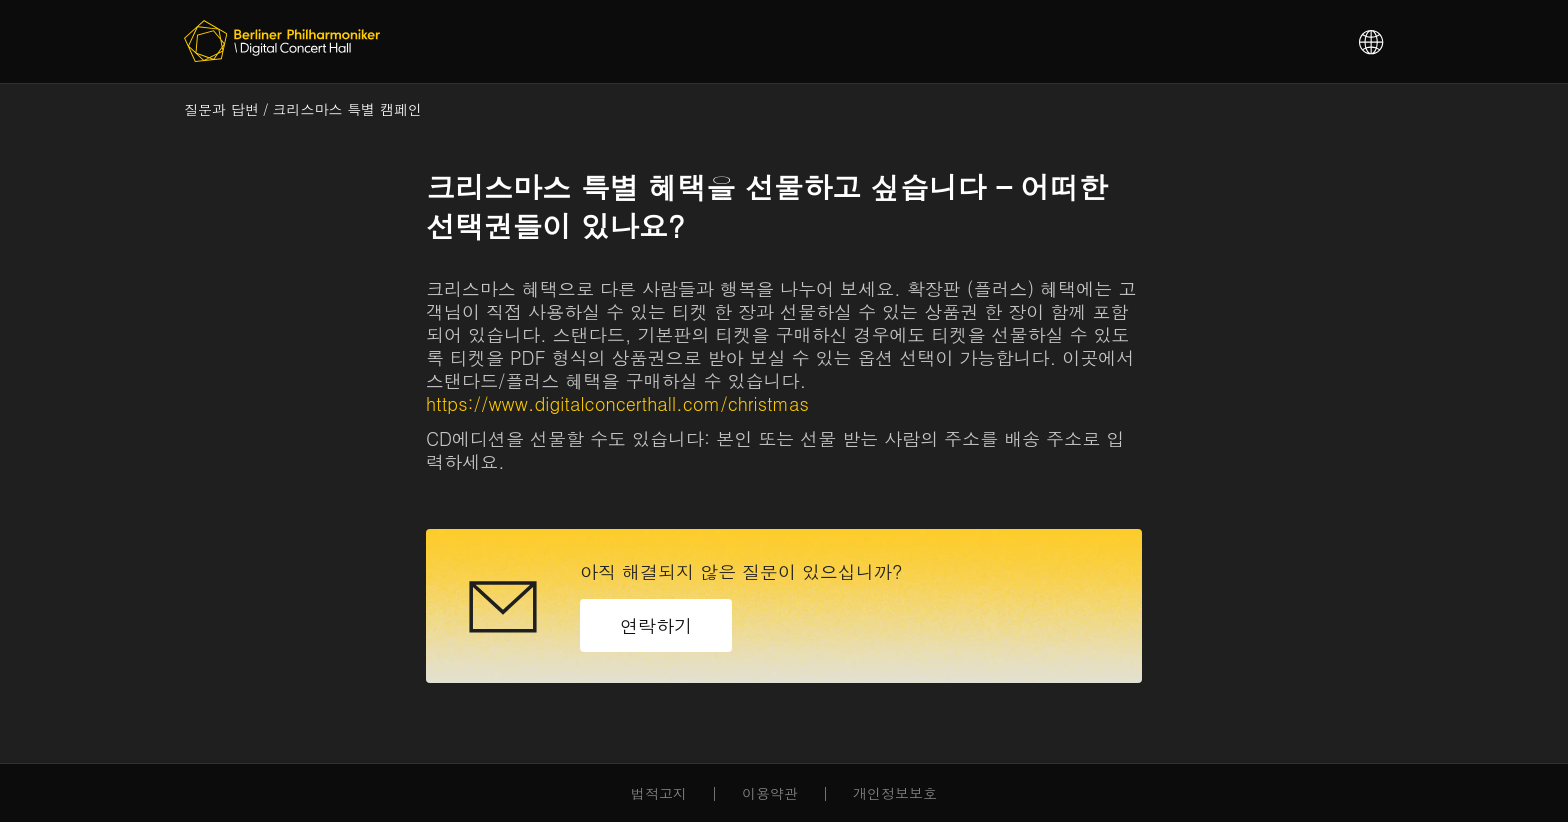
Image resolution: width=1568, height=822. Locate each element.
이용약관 (770, 793)
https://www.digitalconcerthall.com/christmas (617, 403)
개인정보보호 (895, 793)
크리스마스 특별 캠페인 (347, 109)
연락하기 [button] (656, 625)
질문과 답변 (221, 109)
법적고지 (659, 793)
